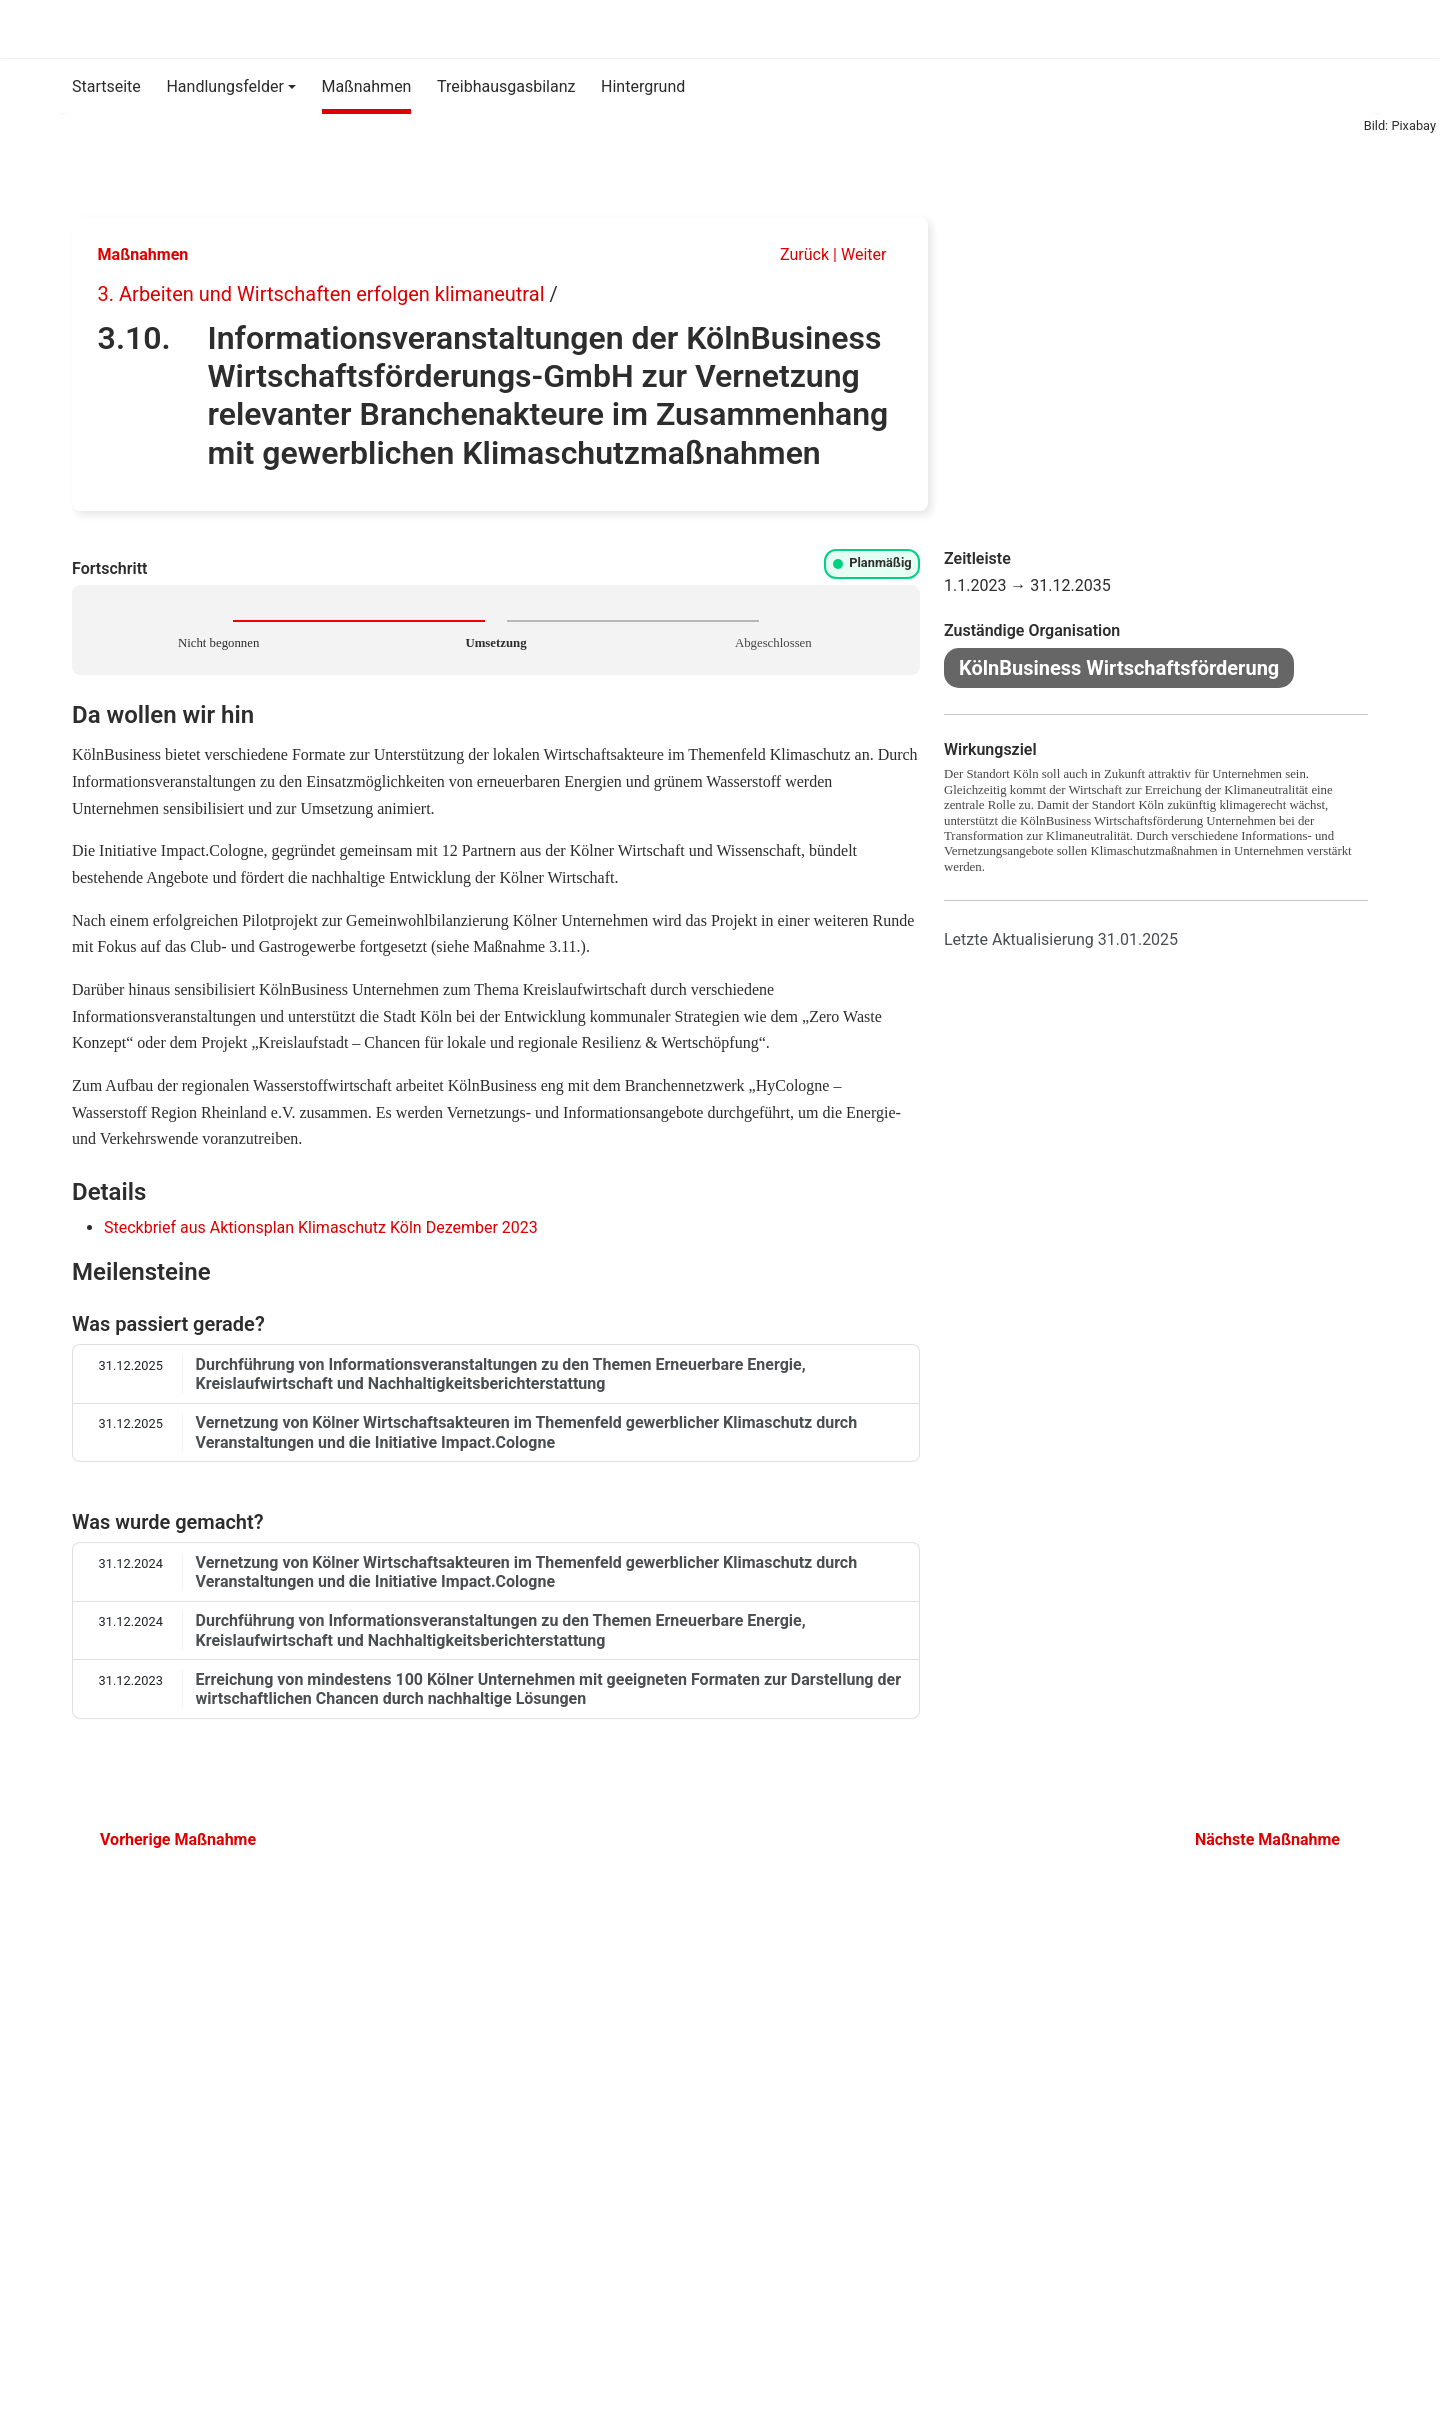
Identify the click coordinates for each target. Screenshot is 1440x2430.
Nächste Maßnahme (1275, 1839)
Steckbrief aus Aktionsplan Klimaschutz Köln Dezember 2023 (321, 1227)
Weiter (871, 254)
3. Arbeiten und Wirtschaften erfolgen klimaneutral (321, 294)
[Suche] (1346, 29)
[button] (231, 86)
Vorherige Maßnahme (170, 1839)
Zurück (794, 254)
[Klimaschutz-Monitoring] (74, 29)
